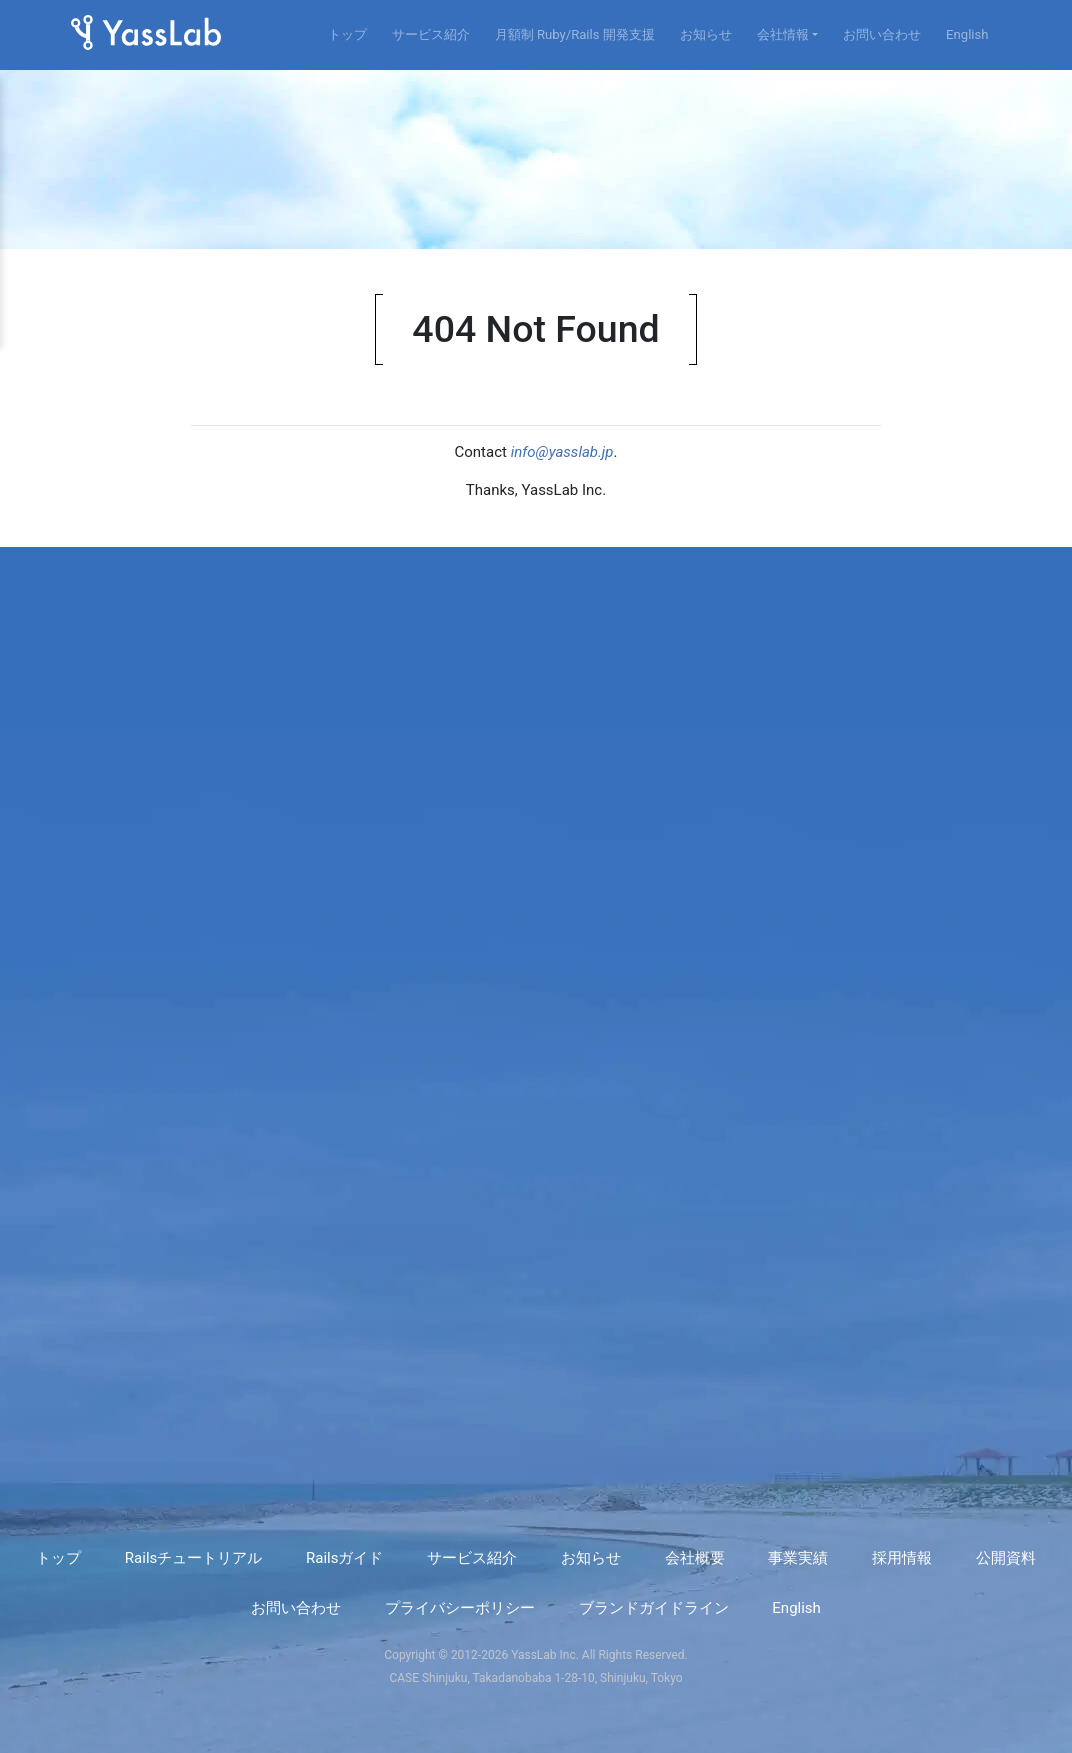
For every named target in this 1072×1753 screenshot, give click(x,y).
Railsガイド (344, 1558)
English (967, 34)
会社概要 (695, 1558)
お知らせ (706, 34)
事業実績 (798, 1558)
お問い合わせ (882, 34)
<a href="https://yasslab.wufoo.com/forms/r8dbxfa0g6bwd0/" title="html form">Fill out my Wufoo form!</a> (536, 1009)
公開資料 (1006, 1558)
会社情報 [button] (783, 34)
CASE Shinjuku (428, 1678)
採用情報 (902, 1558)
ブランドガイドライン (654, 1608)
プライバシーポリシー (460, 1608)
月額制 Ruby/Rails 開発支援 (575, 34)
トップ (347, 34)
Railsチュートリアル (193, 1558)
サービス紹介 (431, 34)
